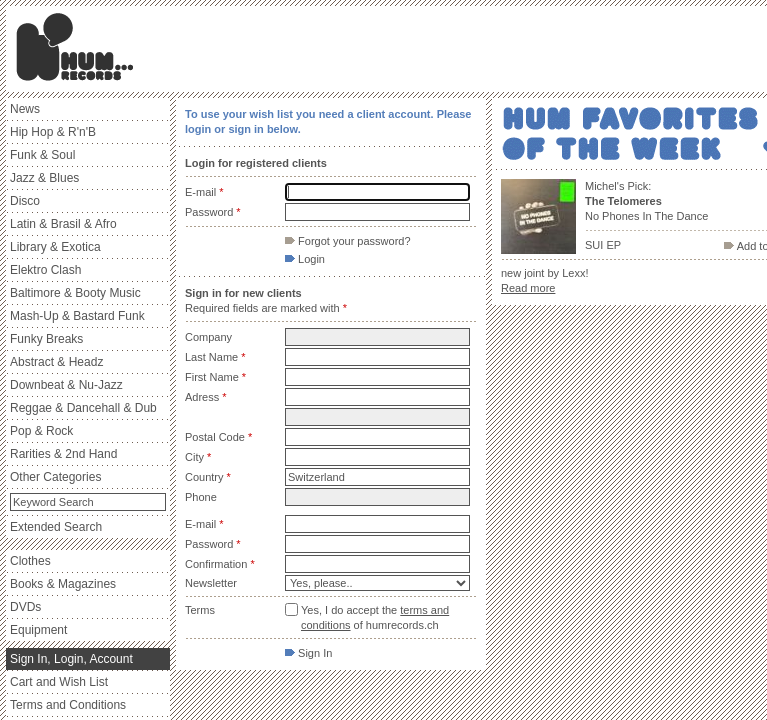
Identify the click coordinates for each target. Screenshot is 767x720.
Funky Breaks (46, 339)
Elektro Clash (45, 270)
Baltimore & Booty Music (75, 293)
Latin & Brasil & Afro (63, 224)
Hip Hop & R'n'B (53, 132)
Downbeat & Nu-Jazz (66, 385)
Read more (528, 288)
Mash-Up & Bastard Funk (77, 316)
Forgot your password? (348, 241)
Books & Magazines (63, 584)
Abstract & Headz (56, 362)
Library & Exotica (55, 247)
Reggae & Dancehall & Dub (83, 408)
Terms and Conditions (68, 705)
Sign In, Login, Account (71, 659)
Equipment (38, 630)
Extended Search (56, 527)
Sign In (308, 653)
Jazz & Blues (44, 178)
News (25, 109)
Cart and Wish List (59, 682)
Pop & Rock (41, 431)
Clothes (30, 561)
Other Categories (55, 477)
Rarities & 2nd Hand (63, 454)
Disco (25, 201)
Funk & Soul (42, 155)
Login (305, 259)
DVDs (25, 607)
